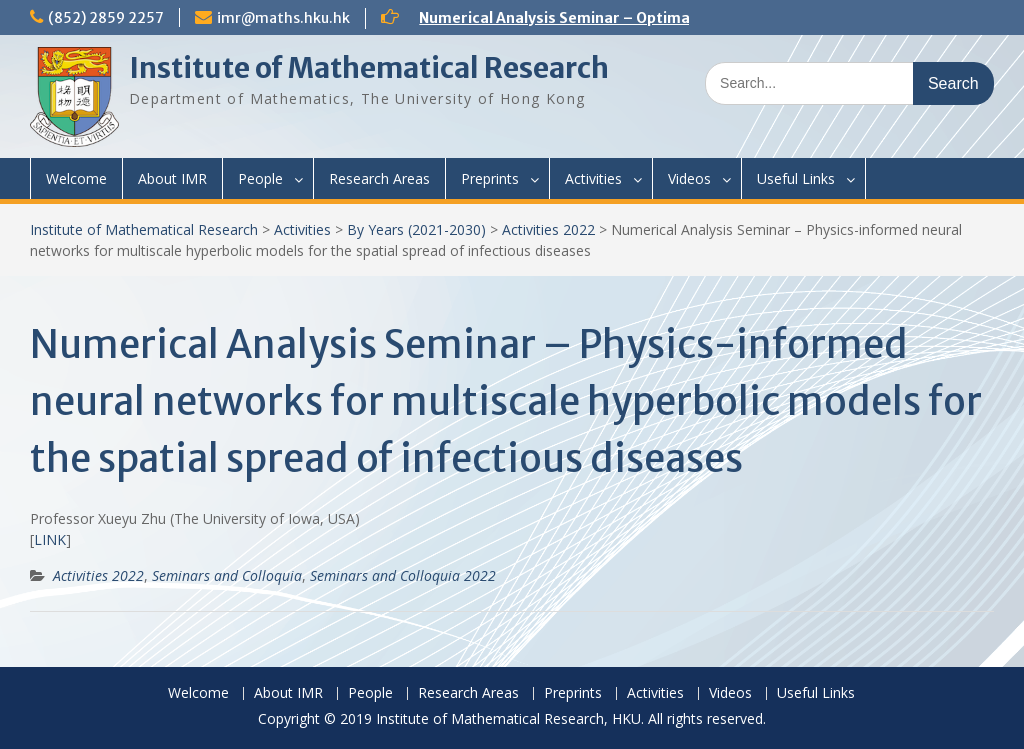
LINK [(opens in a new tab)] (50, 539)
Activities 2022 (548, 229)
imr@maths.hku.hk (283, 18)
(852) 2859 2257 (106, 18)
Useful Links (796, 178)
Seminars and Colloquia (227, 575)
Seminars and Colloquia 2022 (403, 575)
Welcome (76, 178)
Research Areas (379, 178)
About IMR (172, 178)
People (260, 178)
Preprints (490, 178)
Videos (689, 178)
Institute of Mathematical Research (369, 68)
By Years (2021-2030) (416, 229)
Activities (593, 178)
